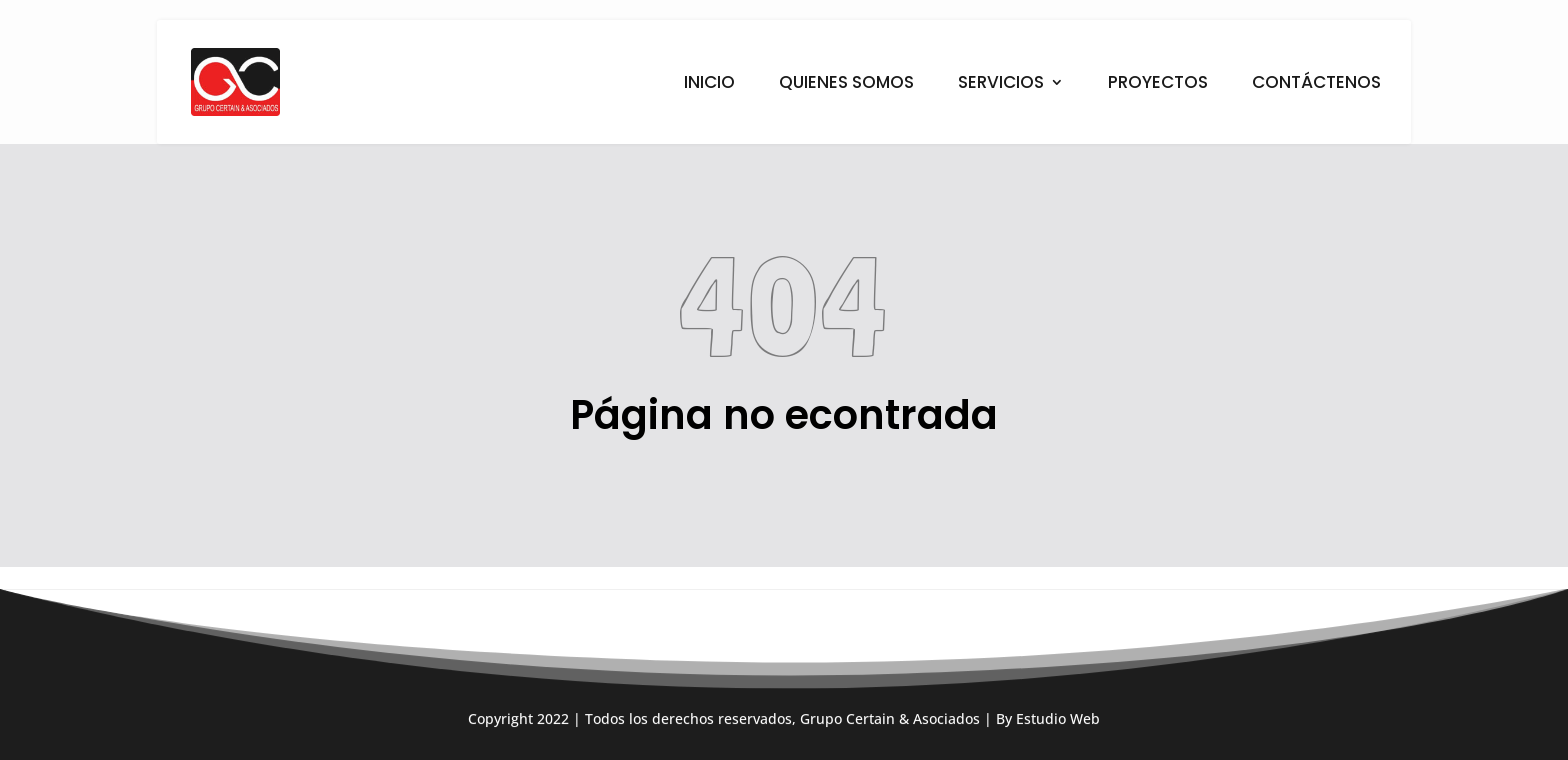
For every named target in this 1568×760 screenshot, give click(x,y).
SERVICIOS (1001, 84)
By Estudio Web (1048, 737)
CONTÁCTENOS (1316, 84)
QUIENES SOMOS (846, 84)
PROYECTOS (1158, 84)
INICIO (709, 84)
